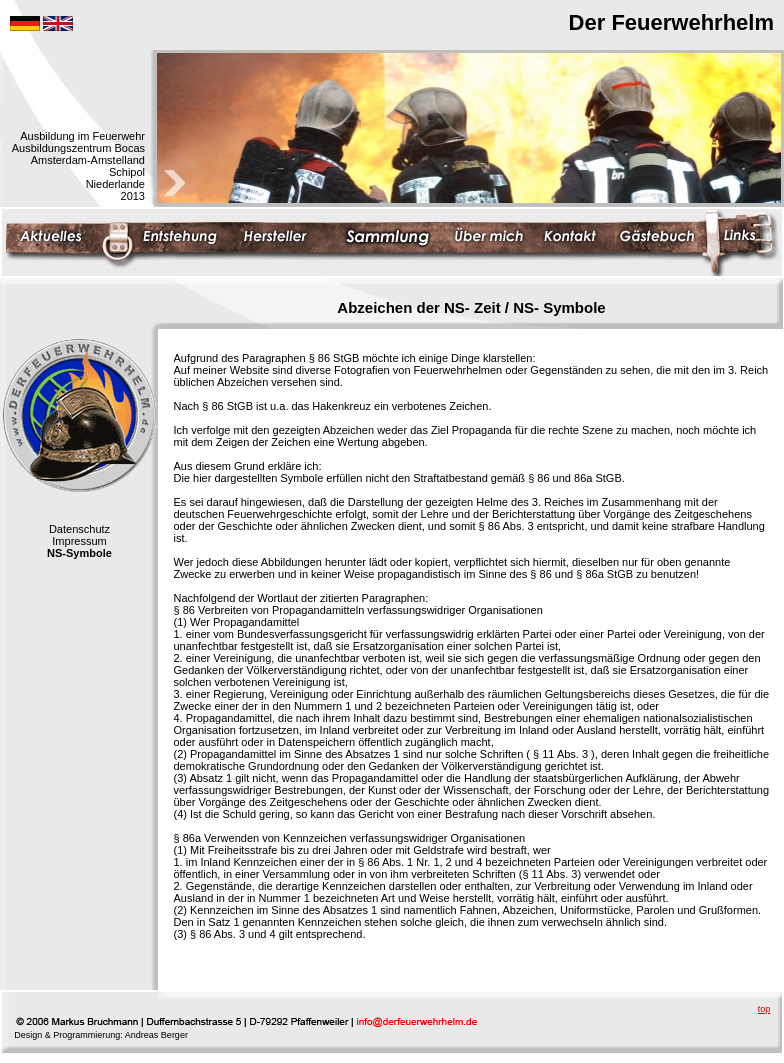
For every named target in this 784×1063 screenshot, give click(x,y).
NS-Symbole (79, 553)
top (764, 1009)
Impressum (79, 541)
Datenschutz (79, 529)
